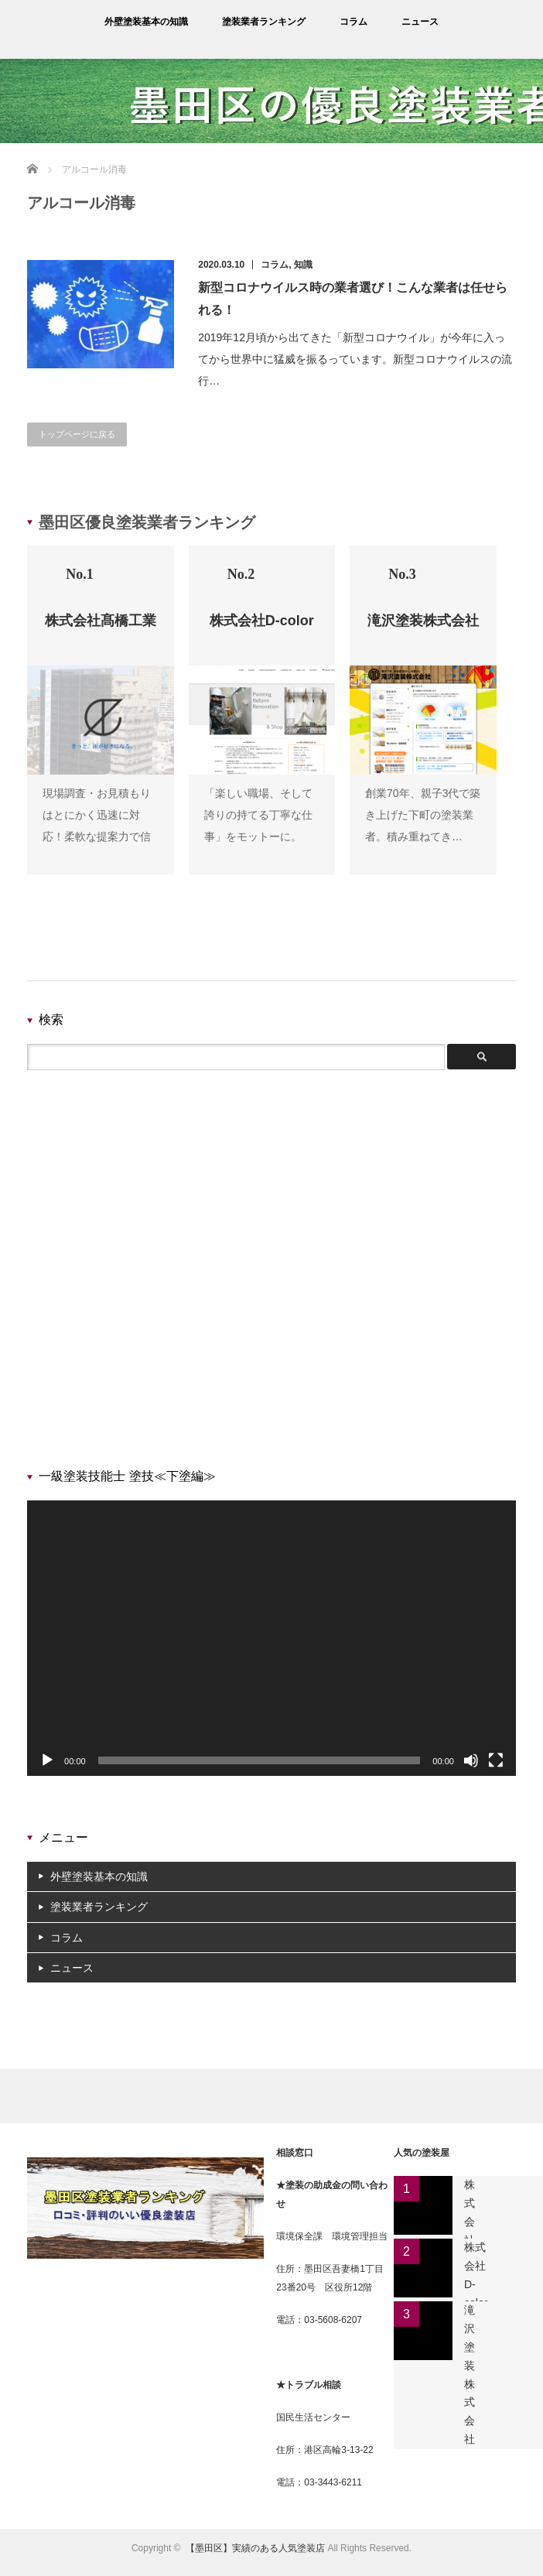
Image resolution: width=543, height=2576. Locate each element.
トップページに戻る (77, 434)
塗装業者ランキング (264, 21)
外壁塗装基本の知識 (146, 21)
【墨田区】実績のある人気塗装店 (255, 2548)
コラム (353, 21)
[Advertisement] (262, 1273)
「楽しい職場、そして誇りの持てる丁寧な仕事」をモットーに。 (258, 815)
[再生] (47, 1760)
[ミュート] (471, 1760)
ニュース (420, 21)
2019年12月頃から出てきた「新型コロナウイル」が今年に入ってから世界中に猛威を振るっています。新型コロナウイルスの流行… (355, 359)
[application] (271, 1637)
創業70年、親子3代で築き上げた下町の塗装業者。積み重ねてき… (422, 815)
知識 (303, 264)
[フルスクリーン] (496, 1760)
